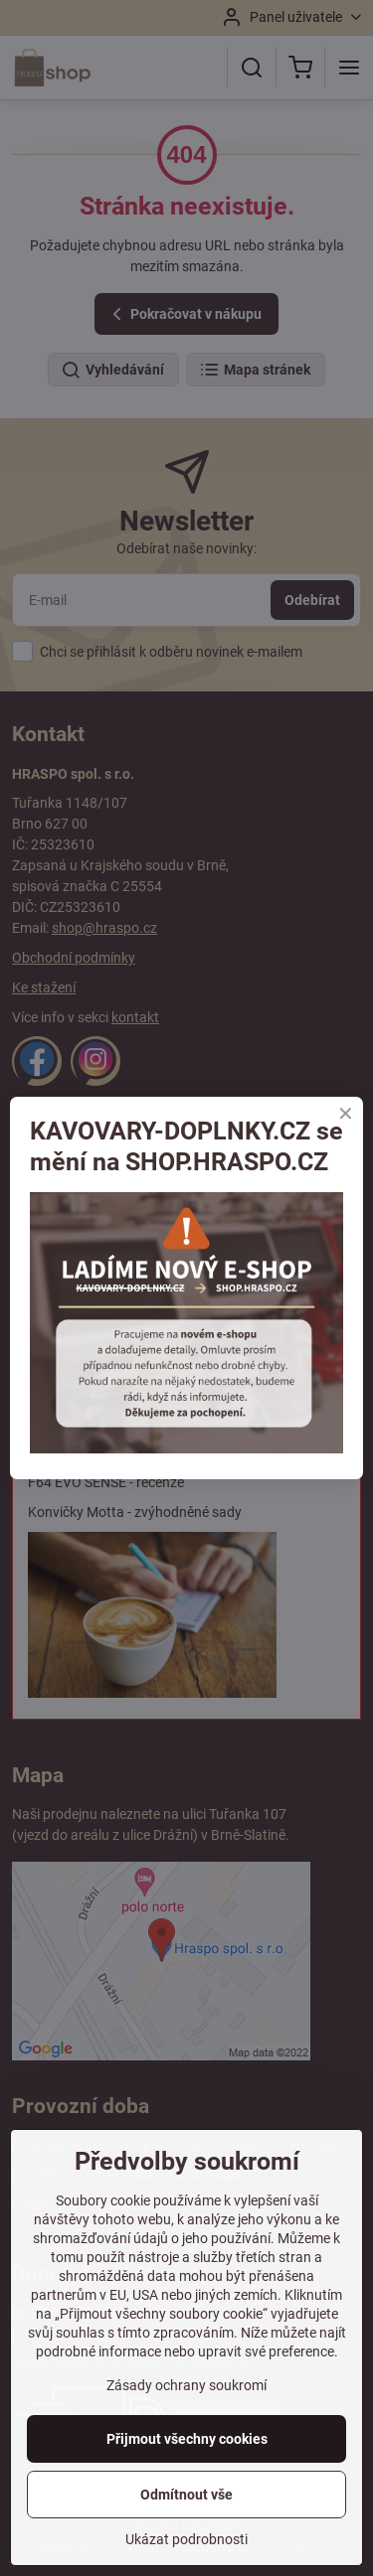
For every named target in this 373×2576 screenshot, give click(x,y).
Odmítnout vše (186, 2494)
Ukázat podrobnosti (186, 2539)
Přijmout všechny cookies (187, 2439)
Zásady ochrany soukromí (186, 2385)
